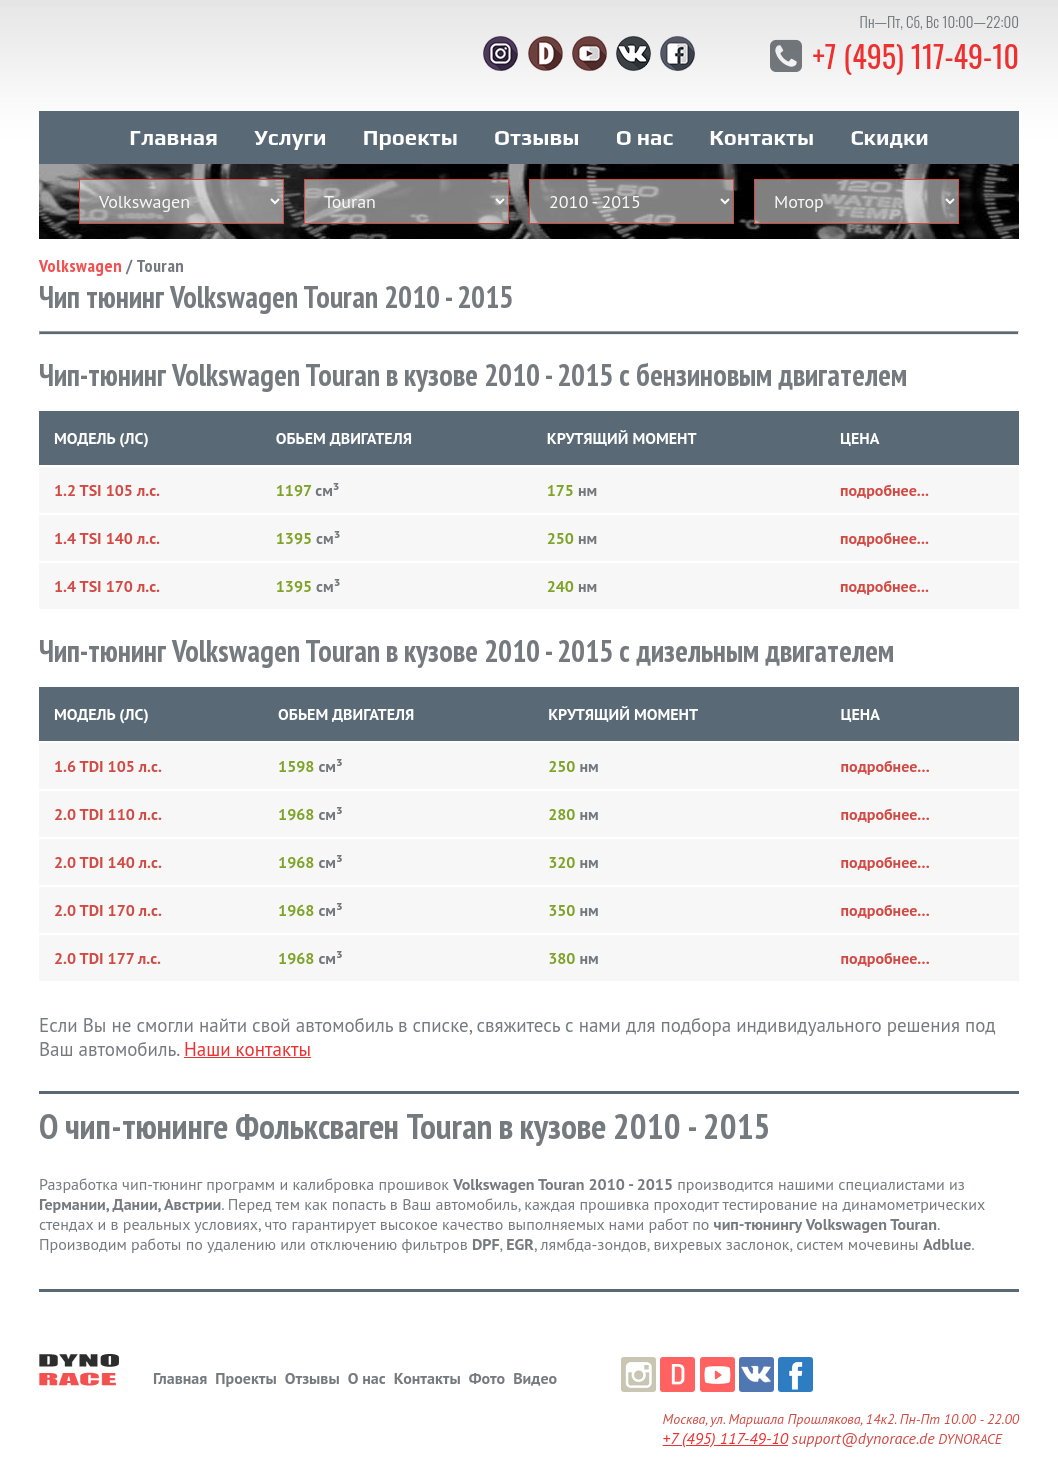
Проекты (410, 128)
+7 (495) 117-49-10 (908, 54)
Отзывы (536, 128)
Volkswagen (80, 256)
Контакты (761, 128)
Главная (173, 128)
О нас (644, 128)
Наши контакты (247, 1040)
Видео (535, 1369)
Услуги (290, 128)
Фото (487, 1369)
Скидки (889, 128)
